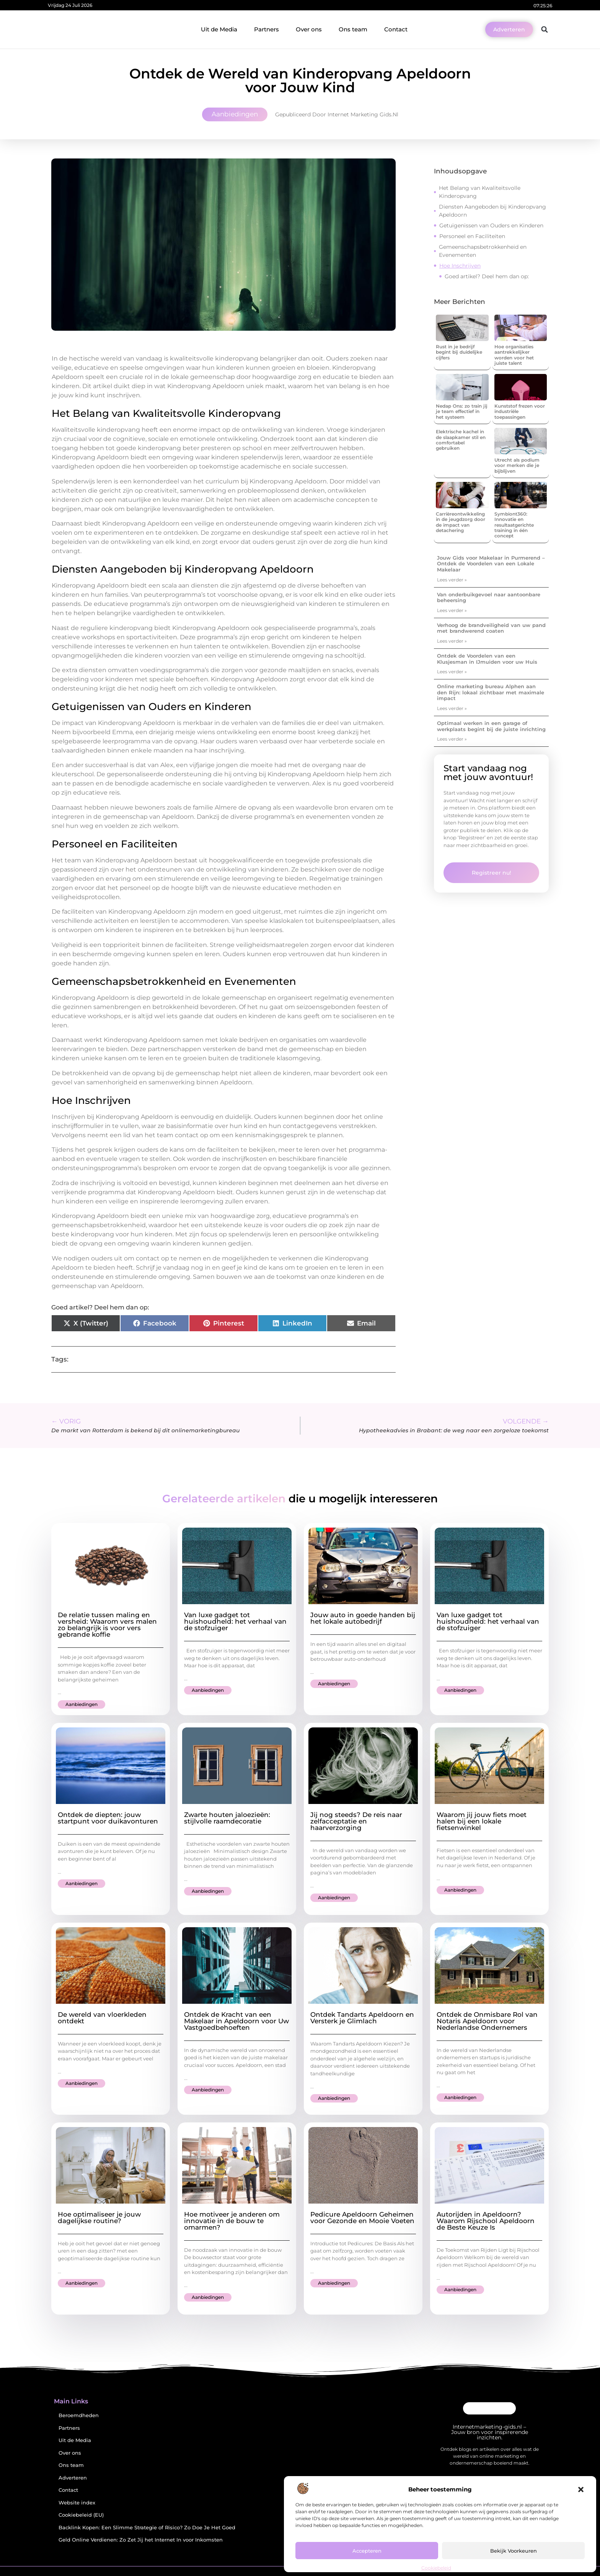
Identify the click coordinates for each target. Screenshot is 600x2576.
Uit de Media (219, 29)
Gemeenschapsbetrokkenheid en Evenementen (483, 250)
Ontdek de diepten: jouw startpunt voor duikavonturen (108, 1818)
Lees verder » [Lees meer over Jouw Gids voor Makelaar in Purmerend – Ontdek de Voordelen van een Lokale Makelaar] (452, 580)
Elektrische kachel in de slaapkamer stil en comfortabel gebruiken (461, 440)
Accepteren (367, 2551)
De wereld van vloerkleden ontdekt (102, 2018)
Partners (266, 29)
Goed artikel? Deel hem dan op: (487, 276)
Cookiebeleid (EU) (81, 2515)
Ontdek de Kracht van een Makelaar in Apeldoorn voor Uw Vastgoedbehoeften (236, 2021)
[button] (581, 2489)
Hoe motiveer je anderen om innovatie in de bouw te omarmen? (232, 2220)
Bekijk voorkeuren (513, 2551)
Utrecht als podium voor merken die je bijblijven (517, 465)
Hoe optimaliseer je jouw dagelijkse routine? (99, 2217)
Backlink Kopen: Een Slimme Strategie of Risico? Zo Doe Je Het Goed (147, 2527)
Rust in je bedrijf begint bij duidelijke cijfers (459, 352)
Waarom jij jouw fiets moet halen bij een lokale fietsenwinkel (482, 1821)
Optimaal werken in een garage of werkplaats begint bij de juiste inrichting (491, 726)
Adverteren (73, 2478)
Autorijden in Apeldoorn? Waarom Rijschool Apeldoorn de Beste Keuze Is (486, 2220)
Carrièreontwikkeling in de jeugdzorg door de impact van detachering (460, 522)
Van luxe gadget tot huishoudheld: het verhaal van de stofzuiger (235, 1621)
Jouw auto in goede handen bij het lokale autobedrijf (362, 1618)
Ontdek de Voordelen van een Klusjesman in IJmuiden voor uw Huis (487, 659)
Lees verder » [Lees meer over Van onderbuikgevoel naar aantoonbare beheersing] (452, 610)
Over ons (309, 29)
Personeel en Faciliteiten (472, 236)
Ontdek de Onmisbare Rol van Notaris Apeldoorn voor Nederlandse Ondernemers (487, 2021)
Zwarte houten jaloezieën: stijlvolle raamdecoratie (227, 1818)
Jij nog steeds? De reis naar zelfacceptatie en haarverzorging (356, 1821)
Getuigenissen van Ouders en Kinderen (491, 225)
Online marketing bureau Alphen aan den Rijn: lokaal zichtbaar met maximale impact (490, 692)
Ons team (353, 29)
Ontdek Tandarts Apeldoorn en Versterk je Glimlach (362, 2018)
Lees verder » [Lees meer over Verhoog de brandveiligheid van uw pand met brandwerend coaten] (452, 641)
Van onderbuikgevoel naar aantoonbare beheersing (488, 597)
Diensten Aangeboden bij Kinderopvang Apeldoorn (492, 210)
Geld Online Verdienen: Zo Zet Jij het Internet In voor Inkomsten (141, 2540)
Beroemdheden (79, 2415)
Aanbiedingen (235, 114)
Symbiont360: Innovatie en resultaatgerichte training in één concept (514, 525)
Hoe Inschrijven (460, 265)
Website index (77, 2503)
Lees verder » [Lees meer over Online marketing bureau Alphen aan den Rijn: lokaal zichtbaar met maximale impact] (452, 708)
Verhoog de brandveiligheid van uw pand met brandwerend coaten (491, 628)
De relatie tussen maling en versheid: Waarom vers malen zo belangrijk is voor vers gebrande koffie (107, 1624)
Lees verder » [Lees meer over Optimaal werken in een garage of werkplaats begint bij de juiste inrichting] (452, 739)
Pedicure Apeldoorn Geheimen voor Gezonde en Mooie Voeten (362, 2217)
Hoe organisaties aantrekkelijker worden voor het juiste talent (514, 355)
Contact (396, 29)
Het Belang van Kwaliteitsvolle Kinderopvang (479, 191)
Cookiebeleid (436, 2568)
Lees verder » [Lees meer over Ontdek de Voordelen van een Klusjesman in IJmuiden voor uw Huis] (452, 671)
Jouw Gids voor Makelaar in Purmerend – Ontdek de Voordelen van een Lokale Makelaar (491, 564)
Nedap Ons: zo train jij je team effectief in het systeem (462, 411)
